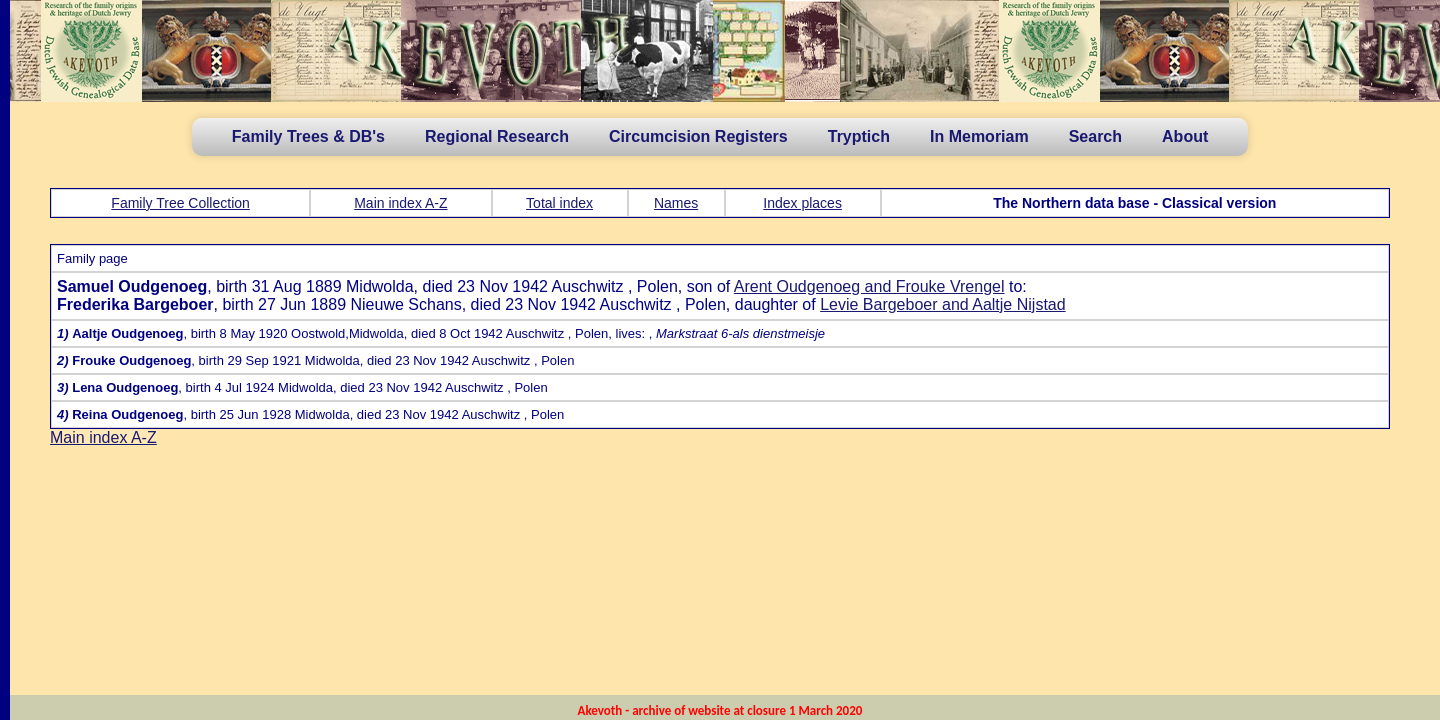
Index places (802, 203)
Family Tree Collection (180, 203)
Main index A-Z (400, 203)
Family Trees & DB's (308, 136)
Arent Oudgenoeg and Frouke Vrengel (869, 286)
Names (676, 203)
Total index (559, 203)
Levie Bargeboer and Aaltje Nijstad (943, 304)
